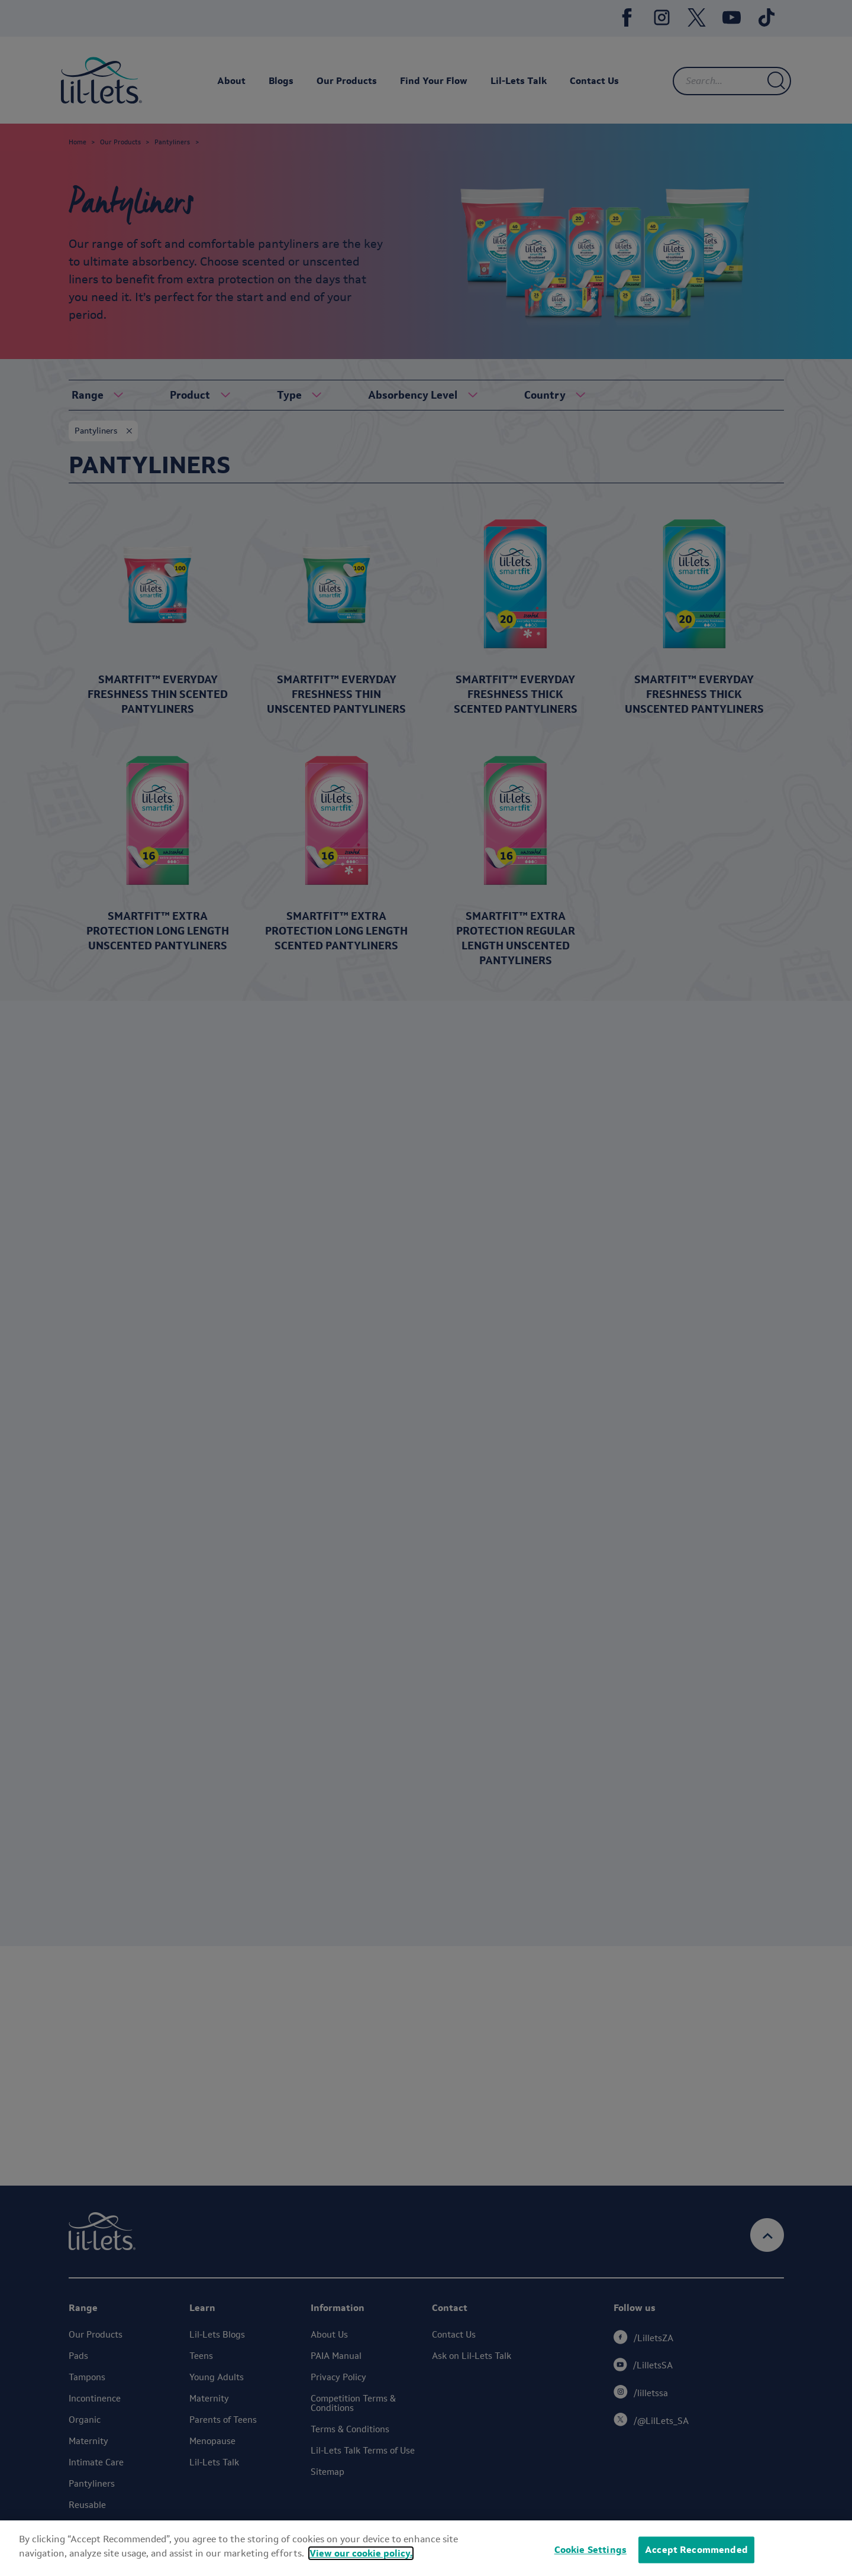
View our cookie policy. (360, 2553)
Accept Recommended (696, 2549)
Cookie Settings (590, 2549)
